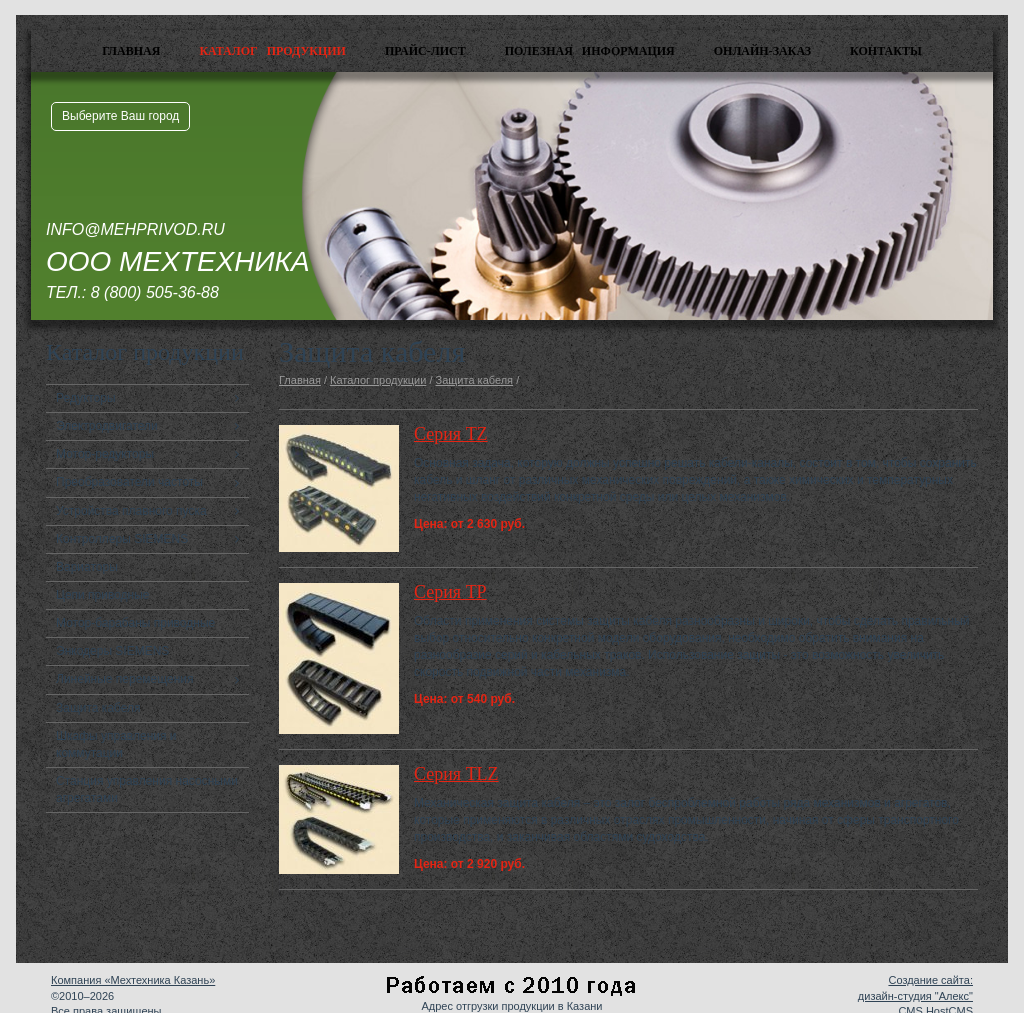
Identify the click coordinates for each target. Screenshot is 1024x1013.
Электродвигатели (107, 426)
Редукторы (86, 398)
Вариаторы (87, 567)
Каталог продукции (272, 51)
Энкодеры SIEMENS (112, 651)
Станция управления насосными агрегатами (147, 789)
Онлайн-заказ (762, 51)
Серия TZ (451, 434)
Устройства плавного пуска (131, 511)
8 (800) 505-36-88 (155, 292)
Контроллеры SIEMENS (122, 539)
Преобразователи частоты (129, 482)
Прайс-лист (425, 51)
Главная (131, 51)
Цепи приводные (103, 595)
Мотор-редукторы (105, 454)
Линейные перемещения (125, 679)
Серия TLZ (456, 774)
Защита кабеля (98, 708)
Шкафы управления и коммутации (116, 744)
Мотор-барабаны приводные (135, 623)
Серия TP (450, 592)
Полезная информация (590, 51)
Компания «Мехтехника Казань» (133, 980)
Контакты (886, 51)
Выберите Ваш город (120, 116)
